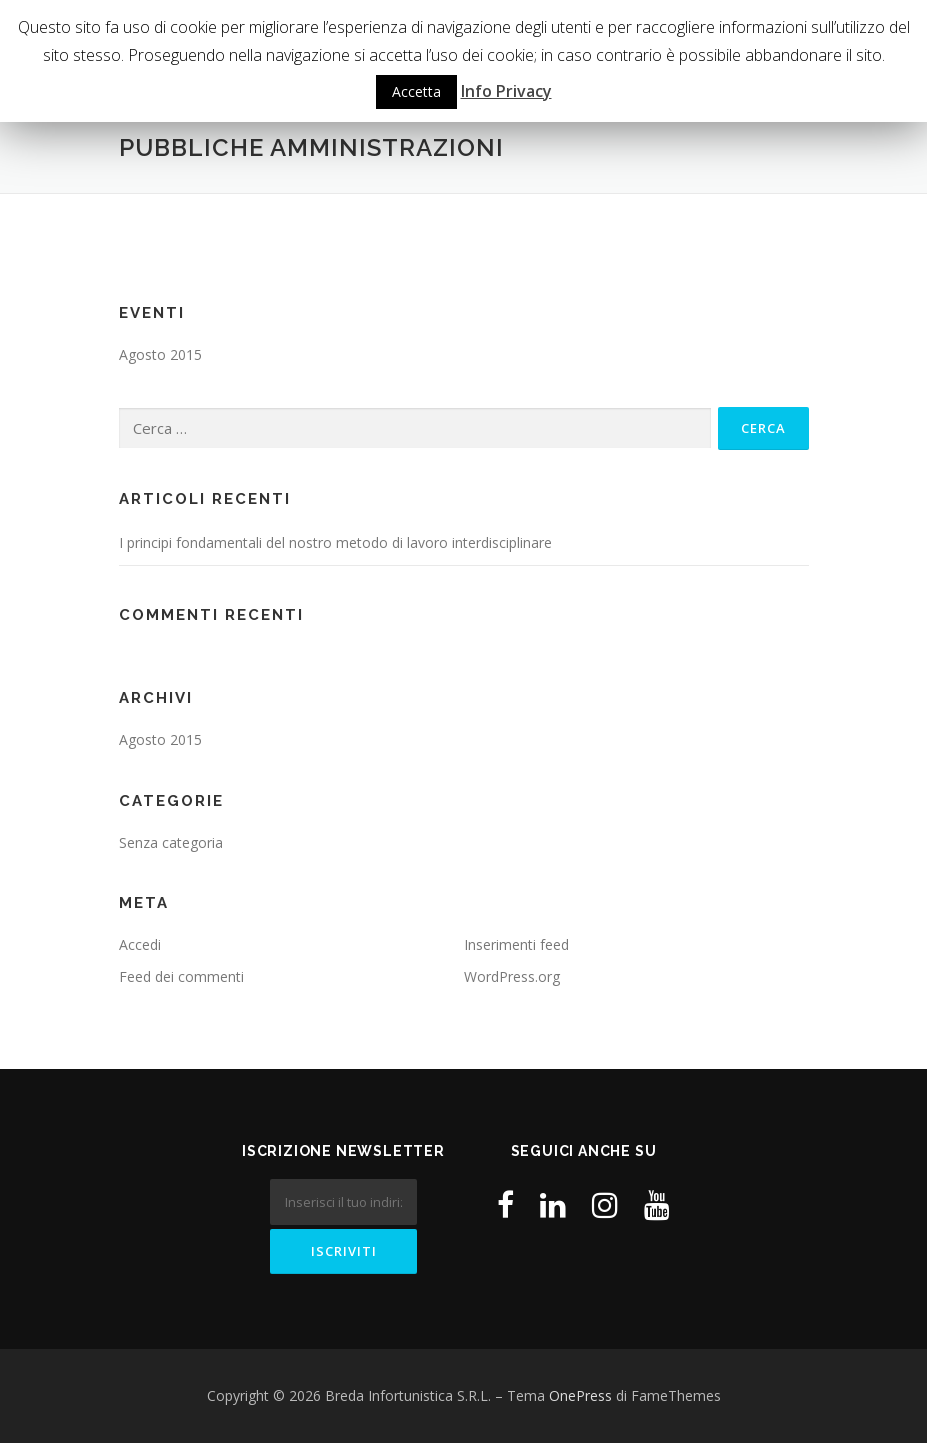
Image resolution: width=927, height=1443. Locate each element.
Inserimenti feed (516, 944)
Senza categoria (171, 842)
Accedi (140, 944)
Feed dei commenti (181, 976)
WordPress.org (512, 976)
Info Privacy (506, 91)
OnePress (580, 1395)
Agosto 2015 (160, 354)
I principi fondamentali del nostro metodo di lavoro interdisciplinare (335, 542)
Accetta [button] (416, 91)
